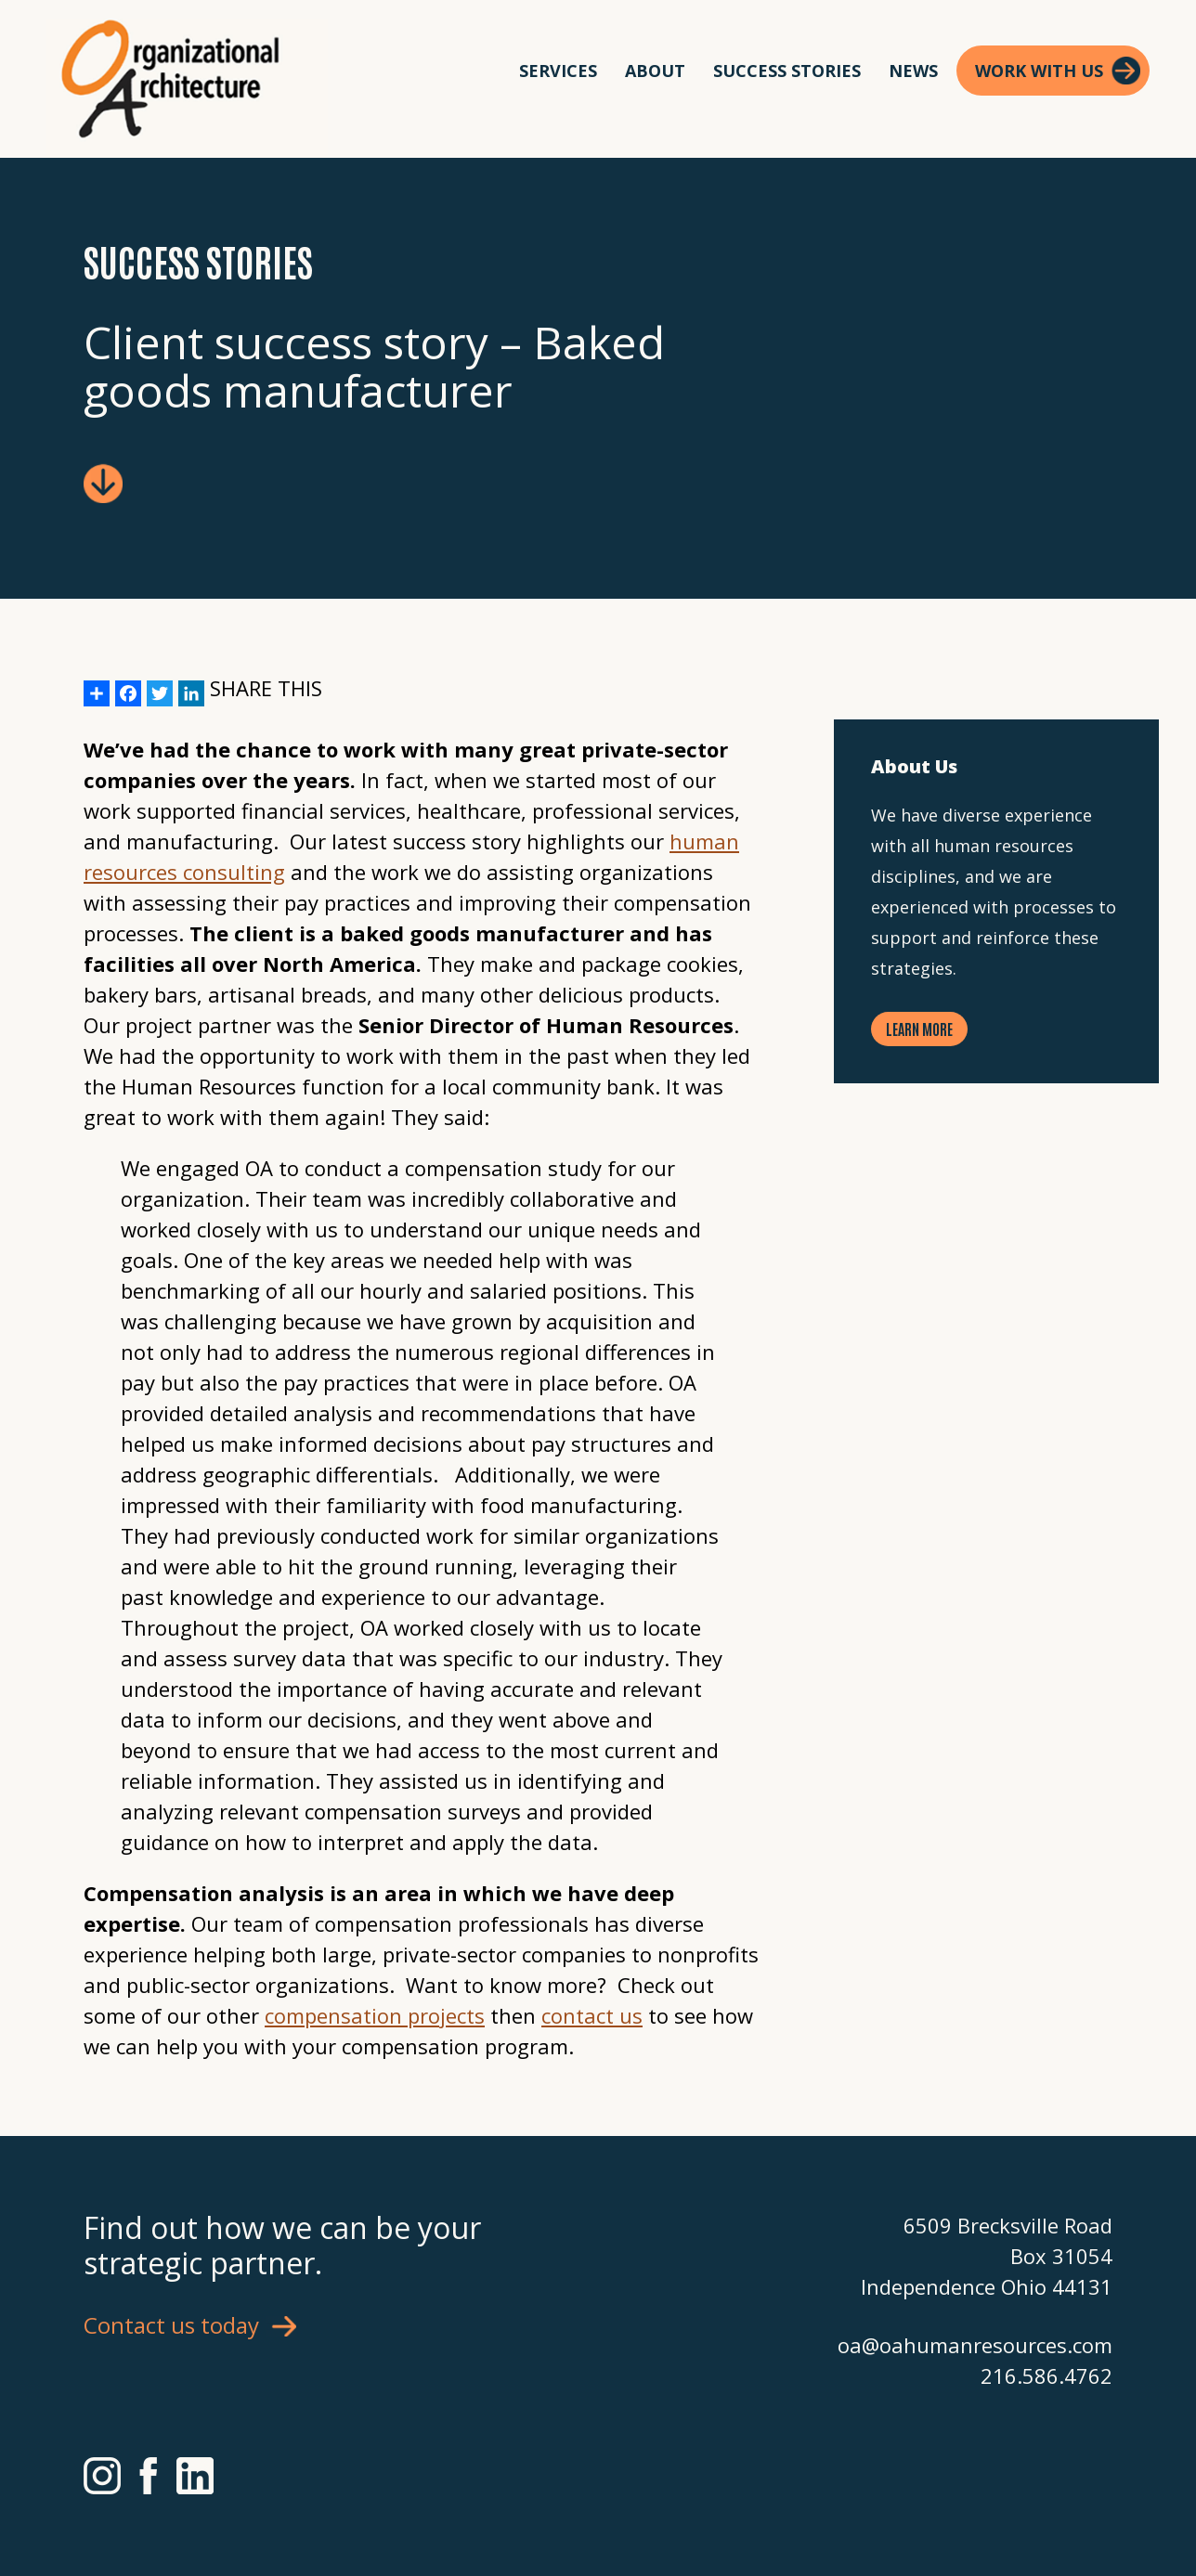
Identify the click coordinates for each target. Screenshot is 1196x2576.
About (655, 70)
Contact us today (171, 2325)
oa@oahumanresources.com (975, 2345)
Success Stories (787, 70)
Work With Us (1039, 70)
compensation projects (375, 2015)
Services (558, 70)
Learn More (919, 1028)
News (913, 70)
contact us (592, 2015)
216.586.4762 (1046, 2375)
